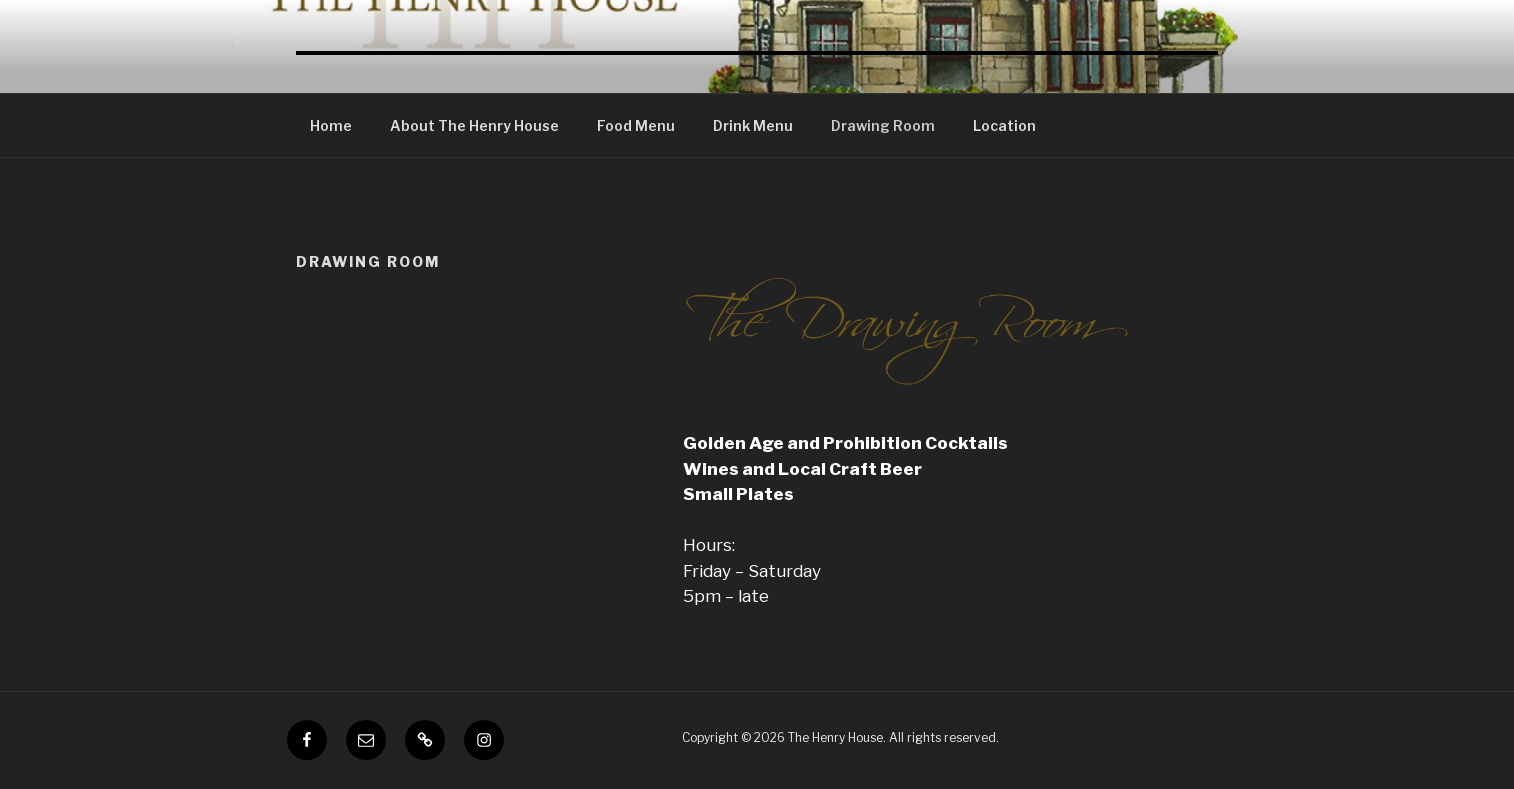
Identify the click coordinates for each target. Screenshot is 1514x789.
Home (331, 125)
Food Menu (636, 125)
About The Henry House (474, 125)
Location (1004, 125)
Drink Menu (753, 125)
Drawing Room (883, 125)
